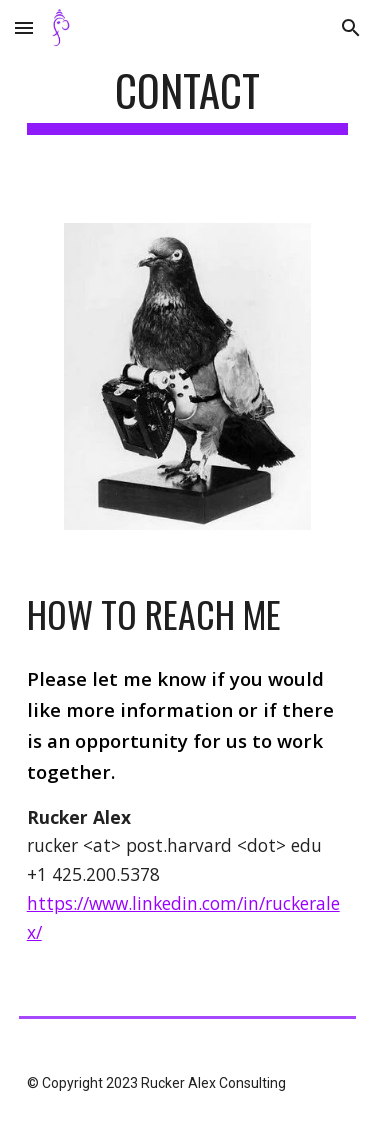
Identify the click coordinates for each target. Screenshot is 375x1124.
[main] (188, 99)
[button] (24, 27)
